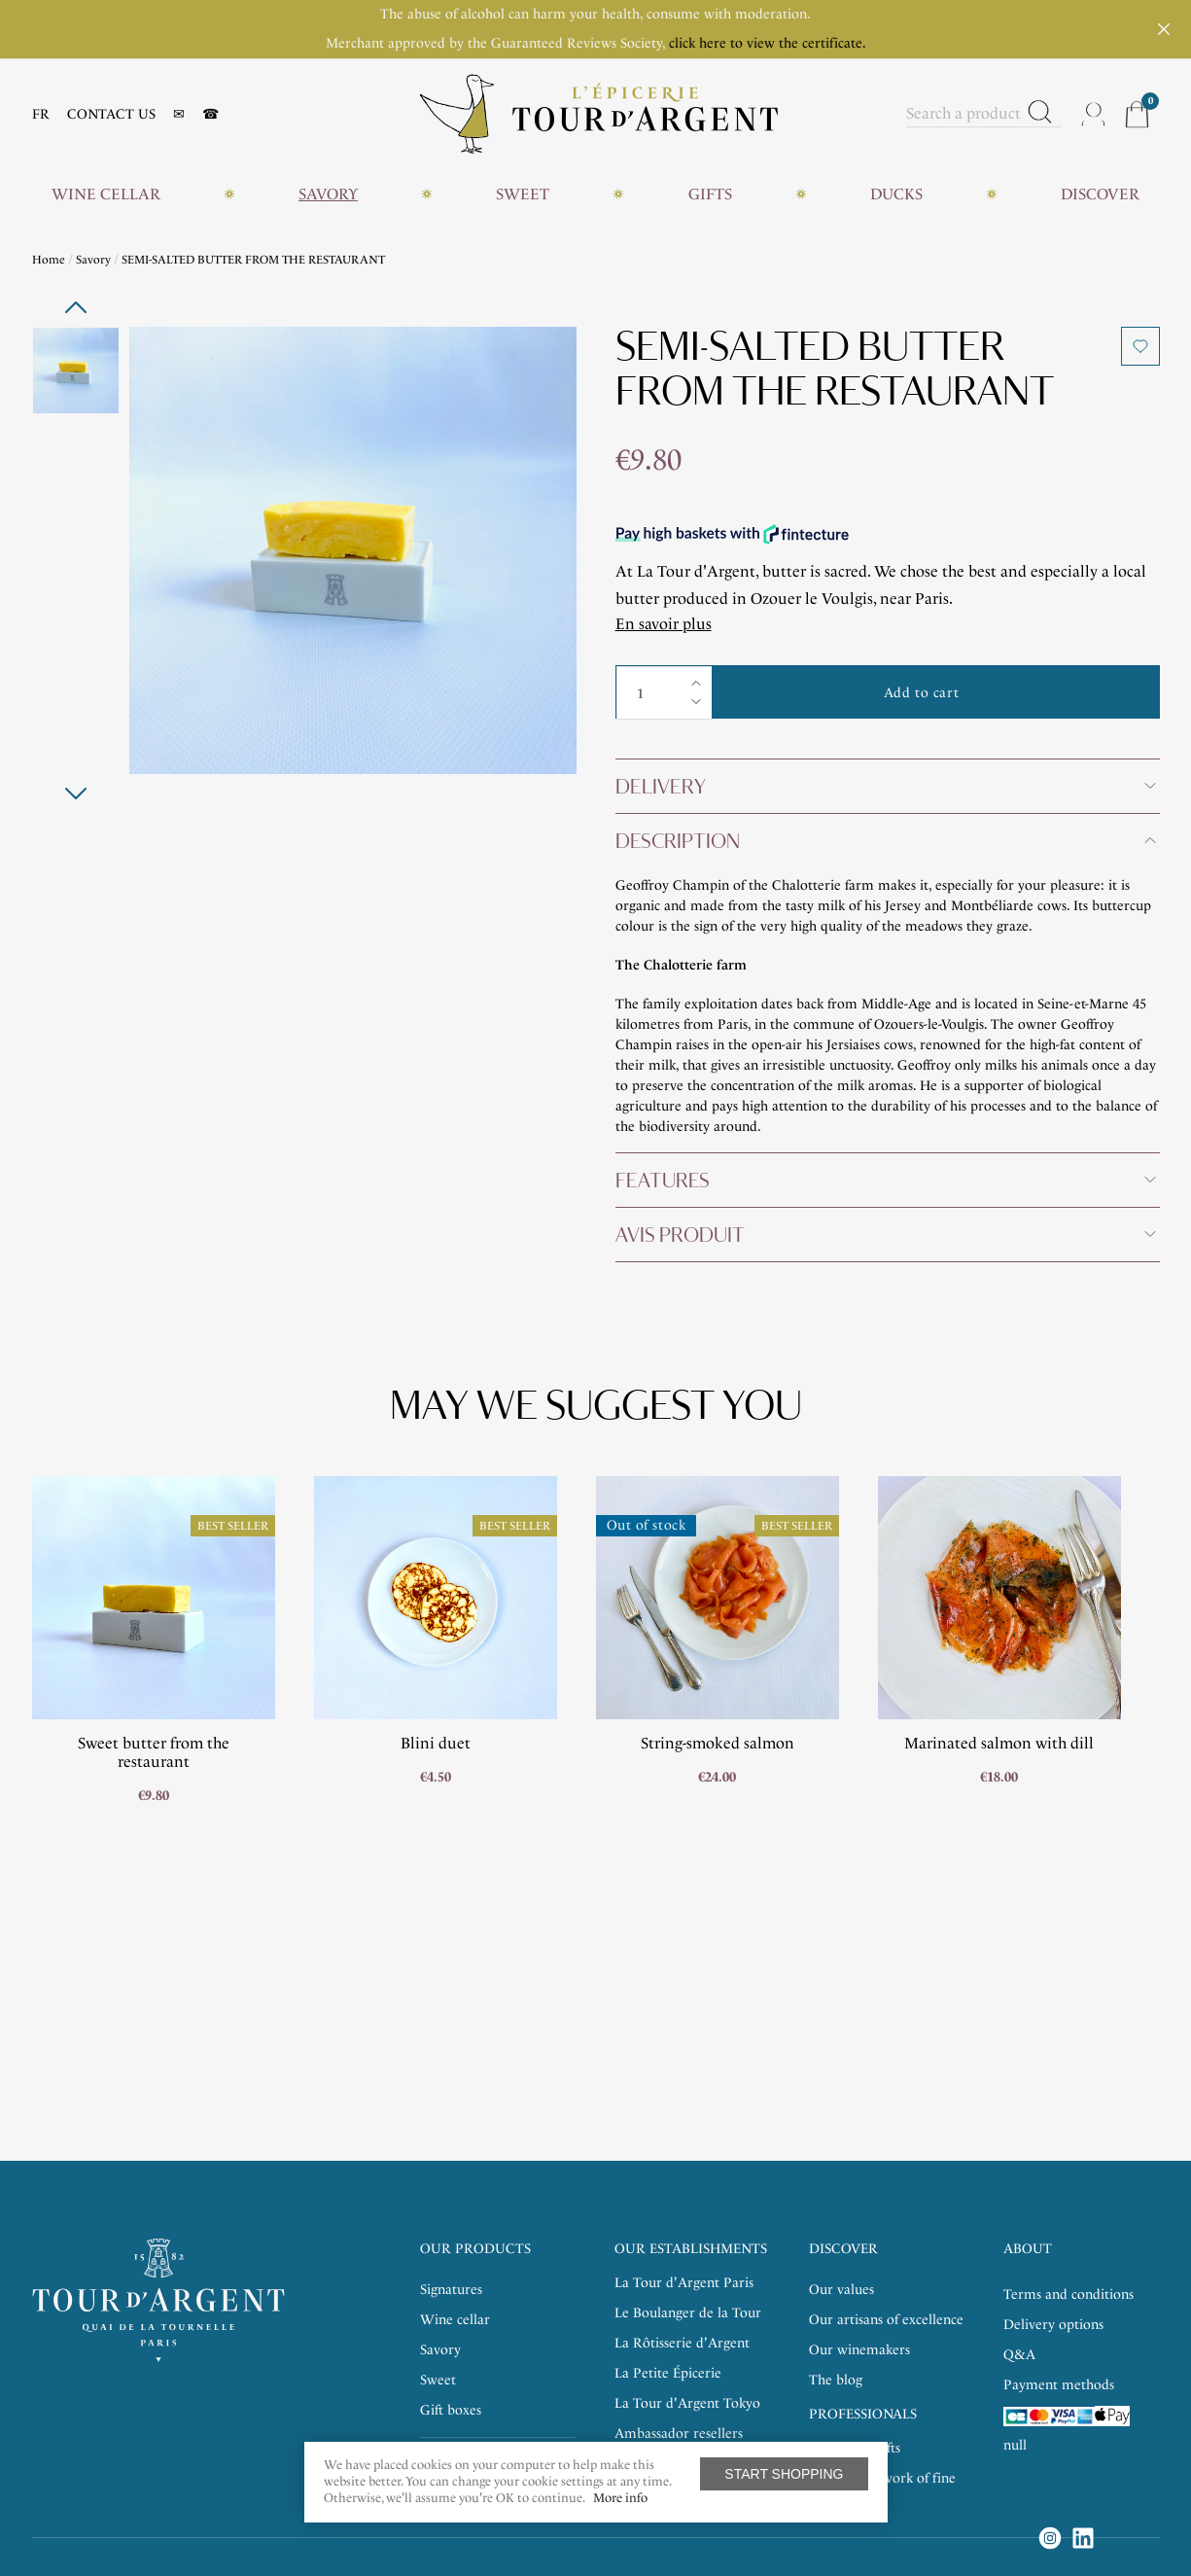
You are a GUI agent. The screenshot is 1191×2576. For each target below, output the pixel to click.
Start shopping (783, 2474)
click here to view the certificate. (767, 43)
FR (41, 114)
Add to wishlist (1140, 346)
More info (620, 2497)
